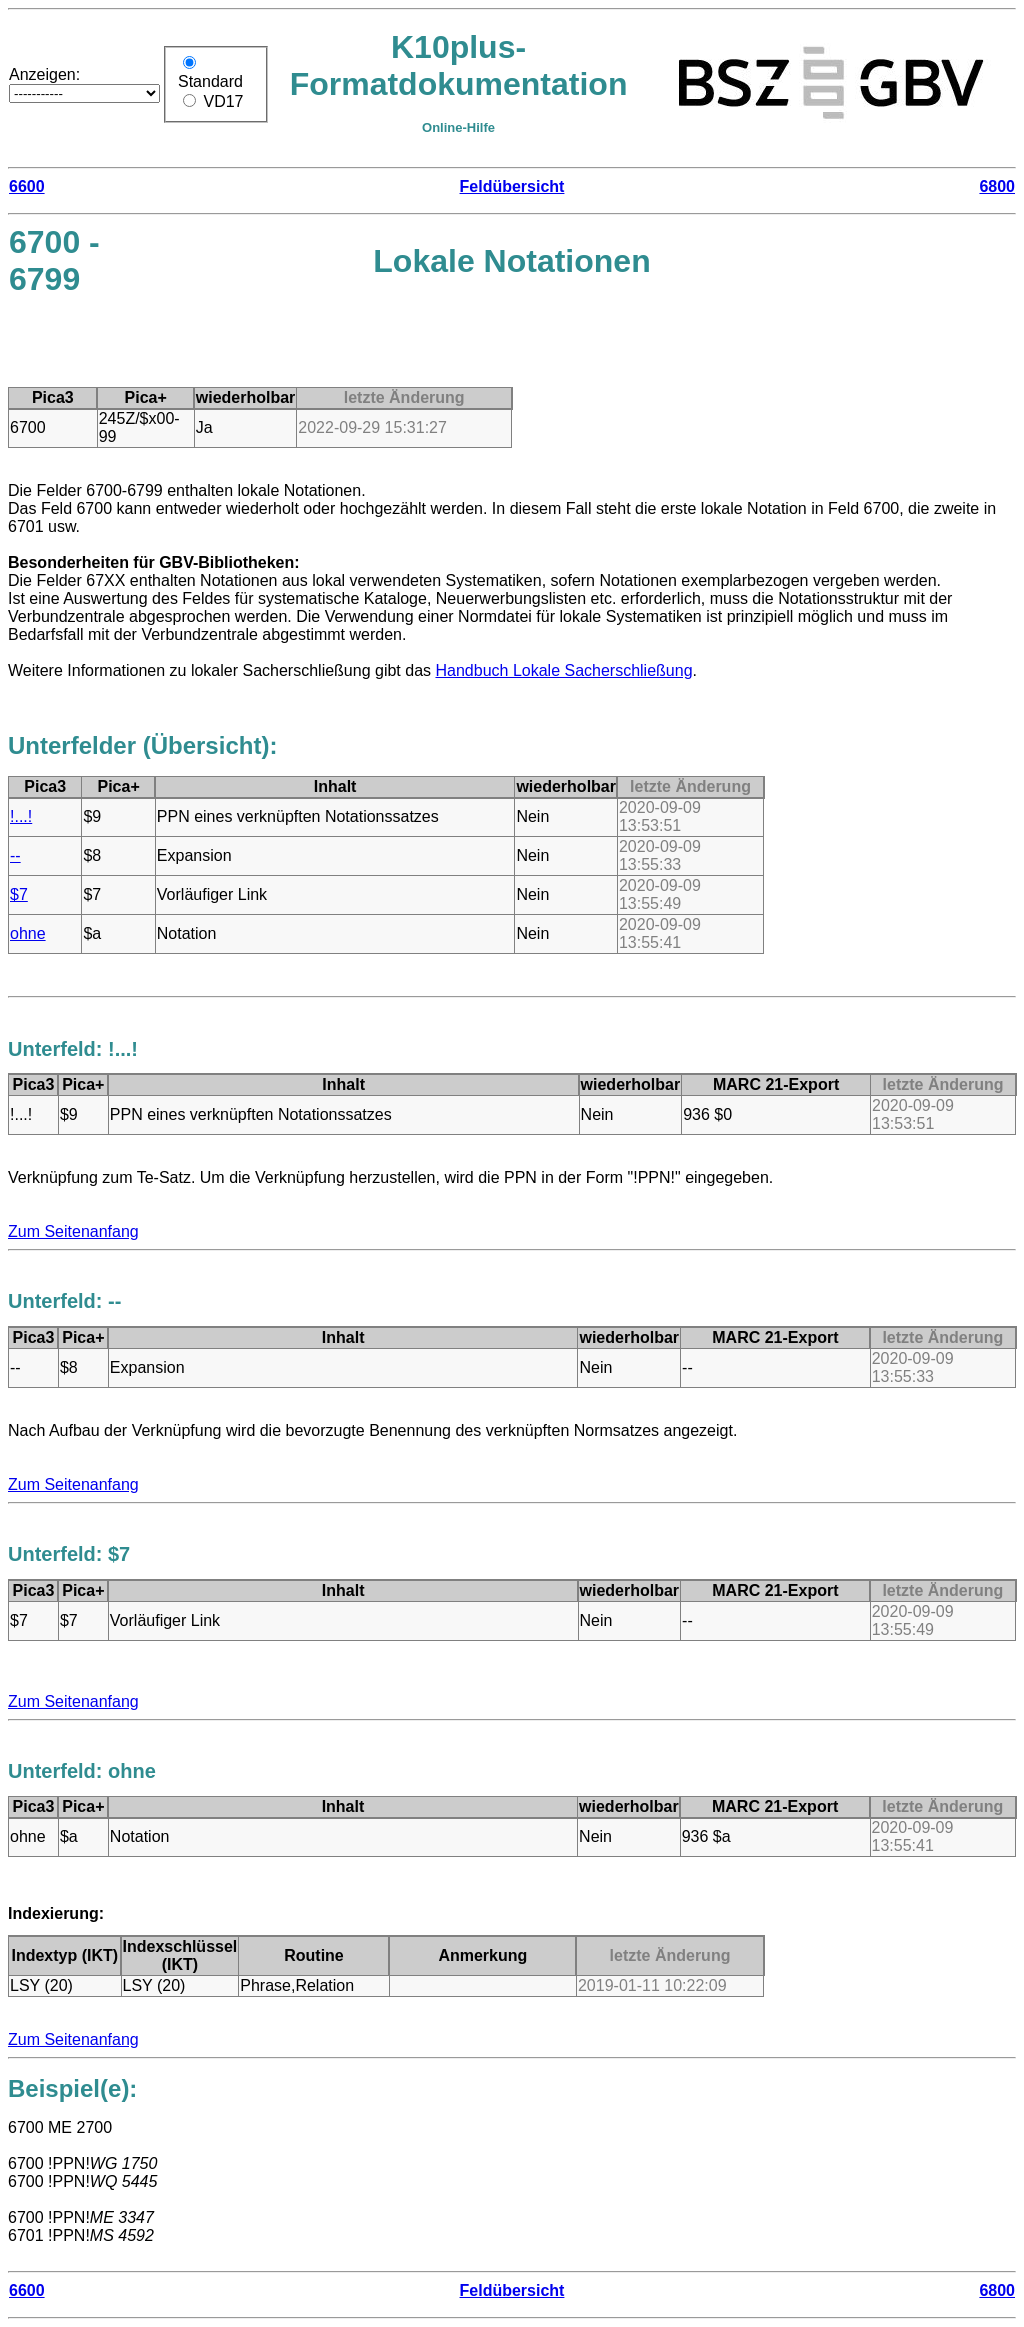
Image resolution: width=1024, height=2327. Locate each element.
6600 (27, 186)
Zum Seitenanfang (73, 1231)
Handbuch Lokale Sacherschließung (563, 670)
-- (15, 855)
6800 (997, 186)
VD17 (223, 101)
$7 (19, 894)
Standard (210, 81)
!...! (21, 816)
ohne (28, 933)
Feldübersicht (512, 186)
